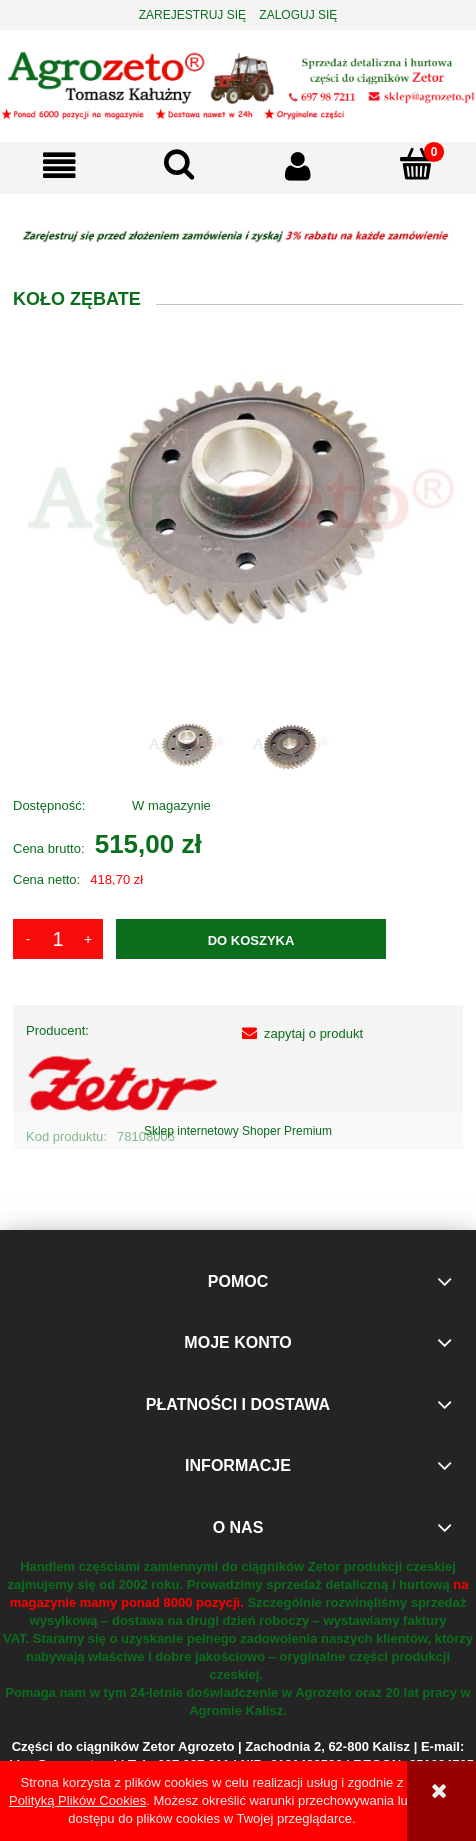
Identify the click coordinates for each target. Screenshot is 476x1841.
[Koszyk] (416, 164)
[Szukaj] (178, 164)
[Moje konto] (297, 165)
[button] (59, 165)
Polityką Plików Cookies (77, 1800)
